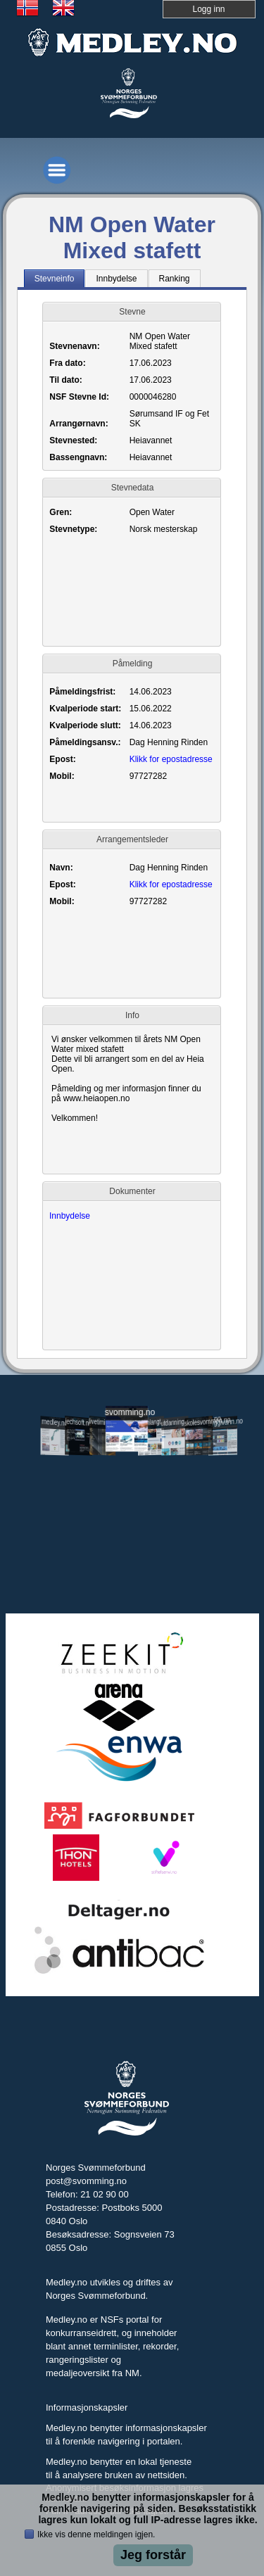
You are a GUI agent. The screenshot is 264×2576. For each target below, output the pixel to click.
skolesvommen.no (199, 1421)
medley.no (55, 1422)
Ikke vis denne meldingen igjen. (96, 2534)
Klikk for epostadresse (171, 759)
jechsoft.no (78, 1422)
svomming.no (127, 1411)
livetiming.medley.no (102, 1422)
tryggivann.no (223, 1421)
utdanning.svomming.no (175, 1421)
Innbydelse (69, 1216)
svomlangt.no (151, 1422)
